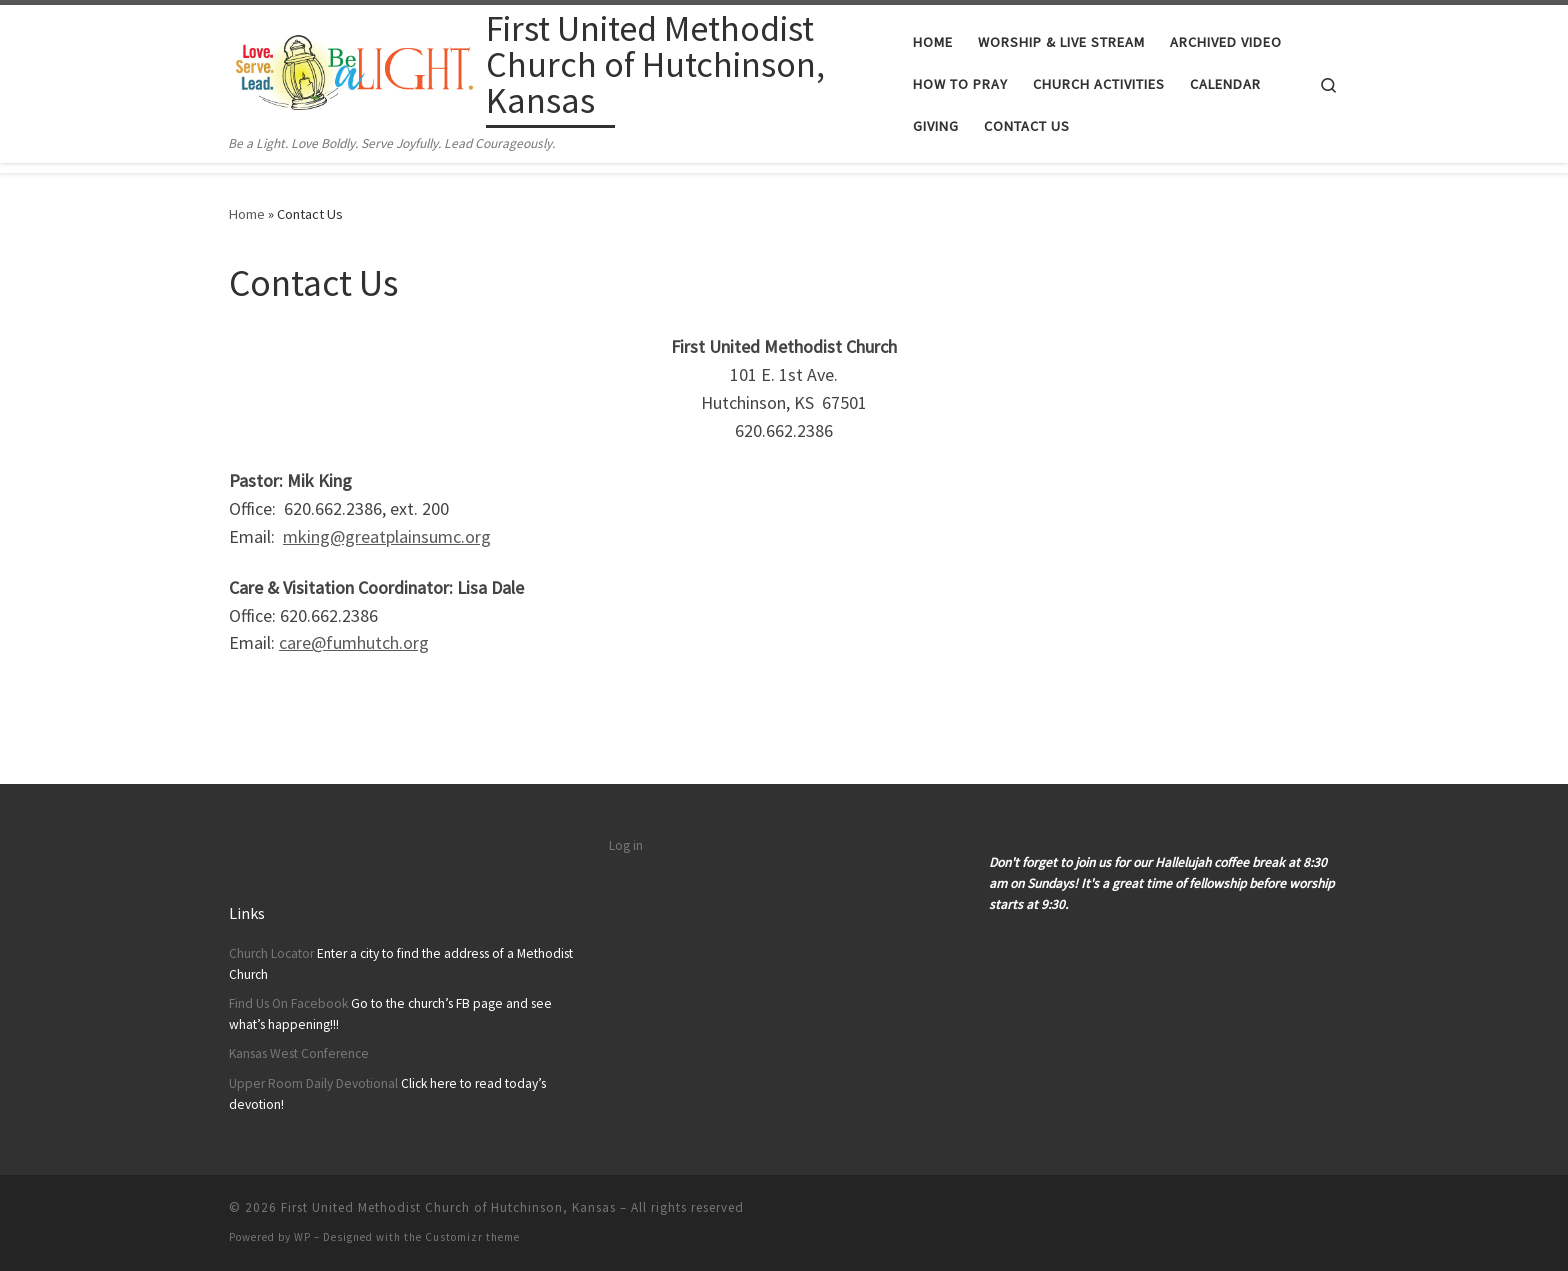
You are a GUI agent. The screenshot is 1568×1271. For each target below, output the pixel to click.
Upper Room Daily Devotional (313, 1083)
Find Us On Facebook (288, 1003)
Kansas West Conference (299, 1053)
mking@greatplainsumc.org (387, 536)
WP (302, 1237)
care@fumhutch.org (354, 642)
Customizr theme (472, 1237)
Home (247, 214)
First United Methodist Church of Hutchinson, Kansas (448, 1207)
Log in (626, 845)
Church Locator (271, 953)
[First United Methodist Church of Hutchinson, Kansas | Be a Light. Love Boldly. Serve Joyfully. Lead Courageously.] (354, 68)
